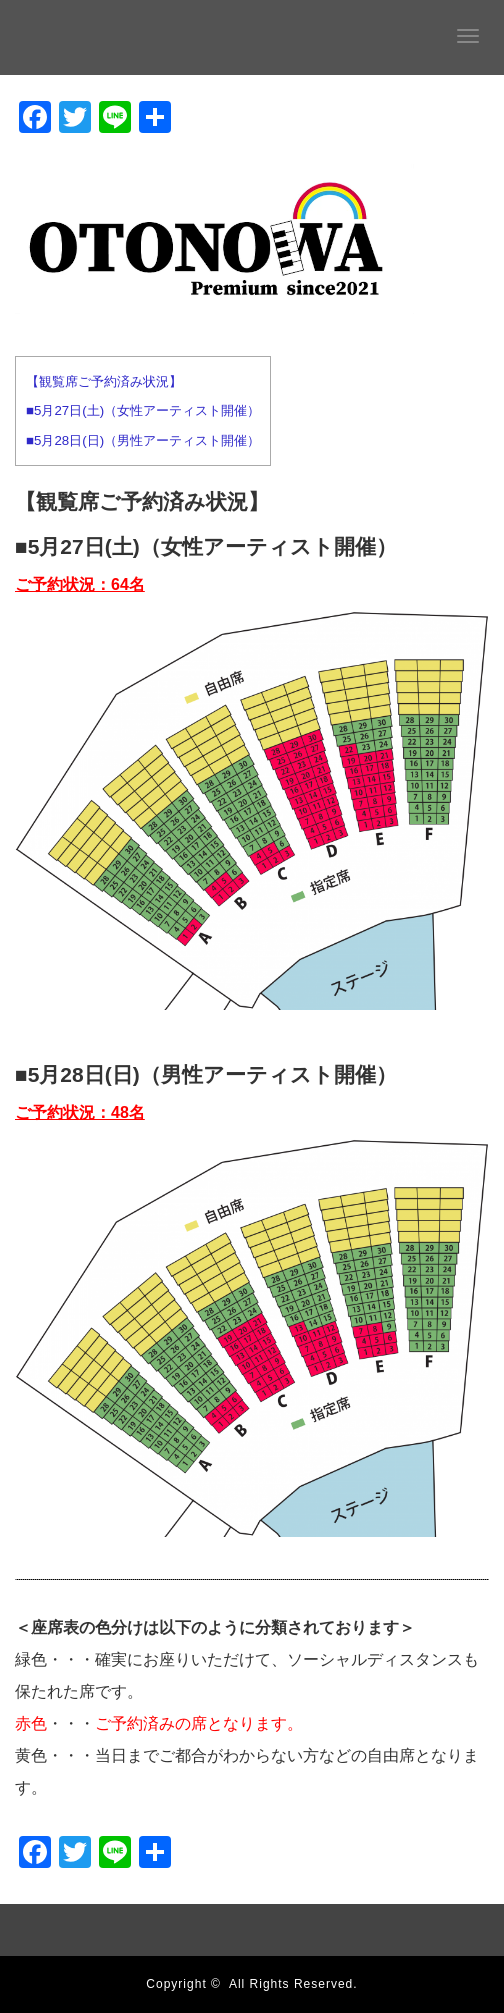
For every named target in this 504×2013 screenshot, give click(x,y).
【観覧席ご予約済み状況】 (104, 381)
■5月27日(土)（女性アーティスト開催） (143, 410)
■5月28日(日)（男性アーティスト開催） (143, 440)
